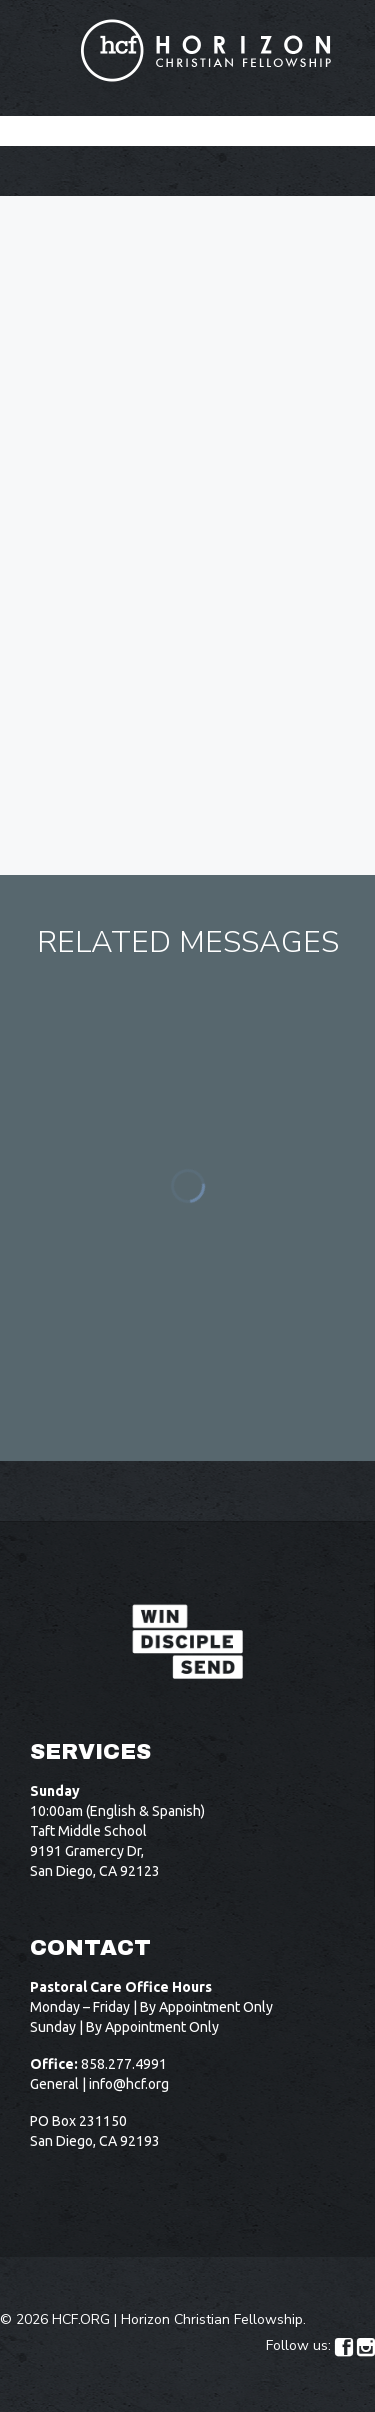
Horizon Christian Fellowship (212, 2319)
